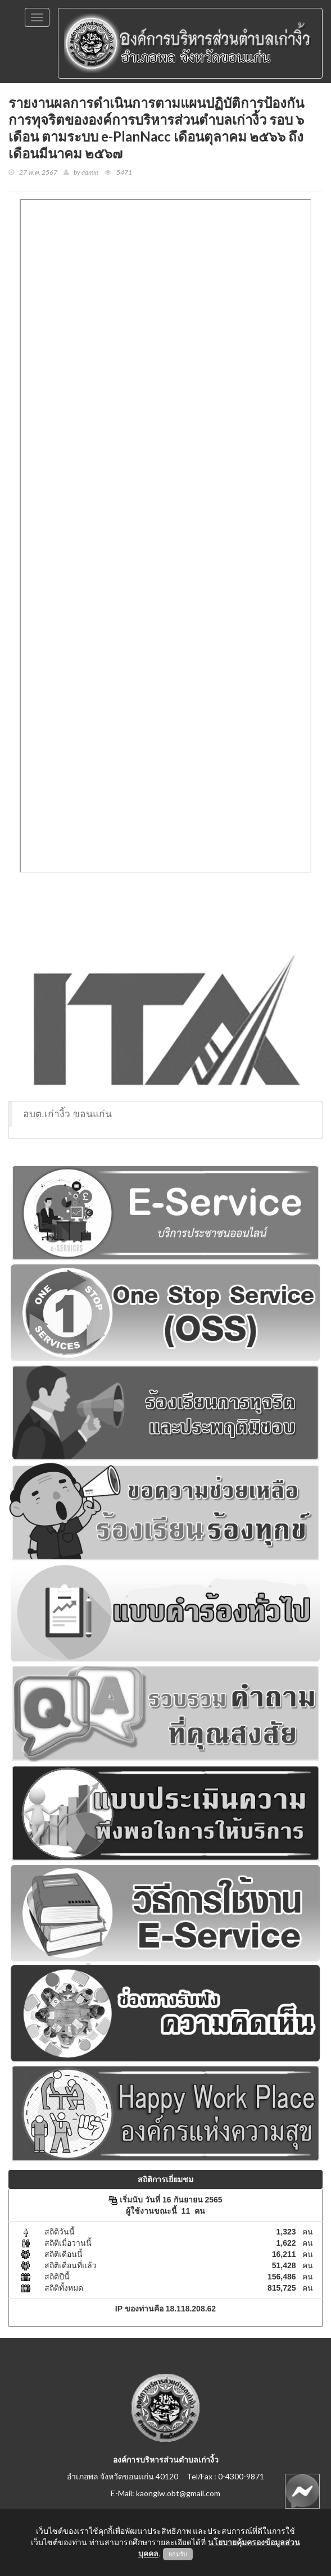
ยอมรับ (178, 2554)
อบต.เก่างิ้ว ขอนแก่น (67, 1113)
